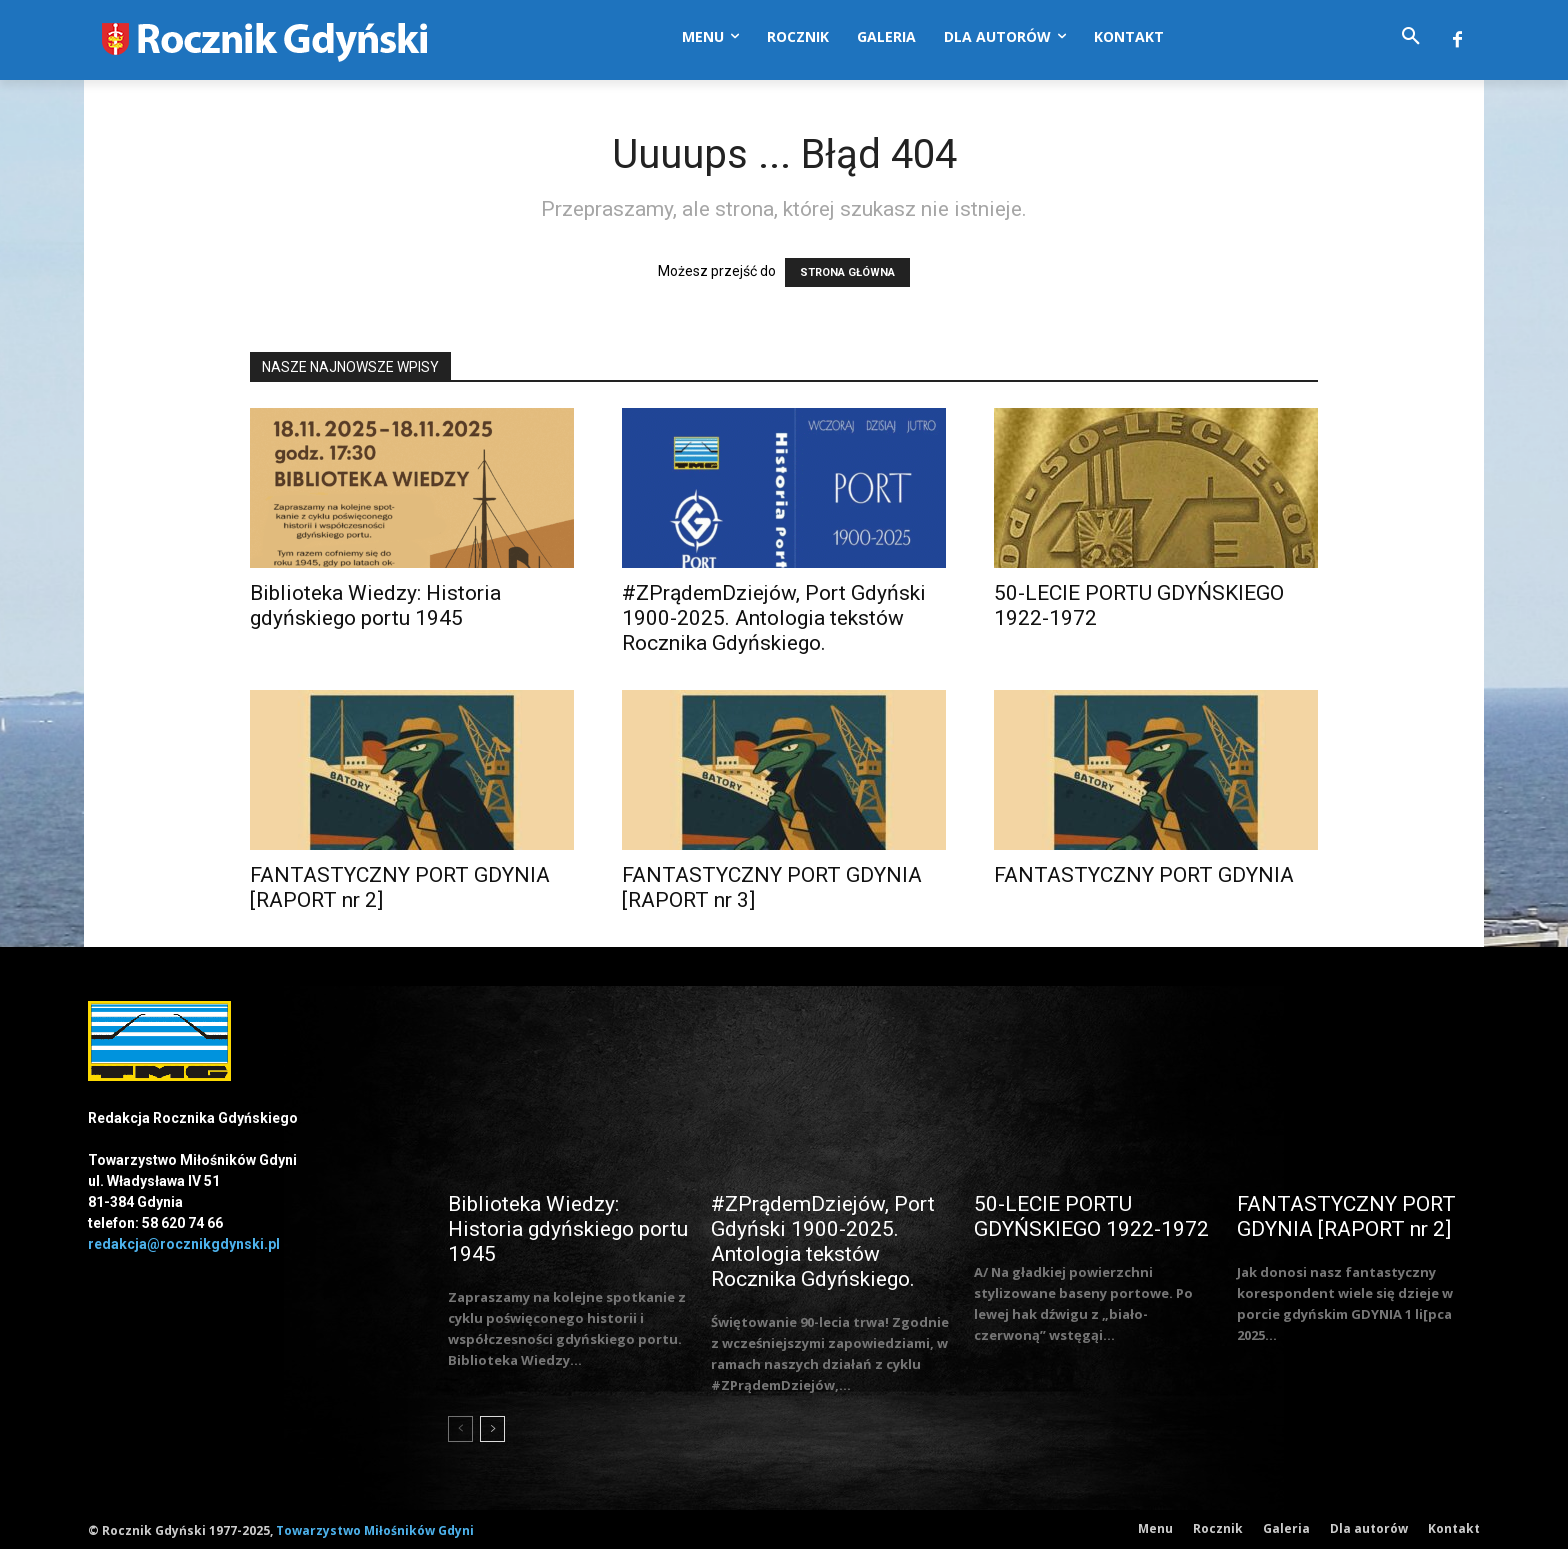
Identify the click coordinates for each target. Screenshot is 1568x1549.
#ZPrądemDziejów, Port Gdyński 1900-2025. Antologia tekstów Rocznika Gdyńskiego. (774, 618)
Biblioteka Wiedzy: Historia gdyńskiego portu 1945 (375, 605)
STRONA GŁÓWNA (847, 272)
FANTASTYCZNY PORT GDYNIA (1144, 875)
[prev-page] (460, 1429)
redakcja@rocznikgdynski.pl (184, 1244)
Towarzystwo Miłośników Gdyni (375, 1530)
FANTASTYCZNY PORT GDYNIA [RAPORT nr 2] (1346, 1216)
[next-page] (492, 1429)
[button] (1411, 37)
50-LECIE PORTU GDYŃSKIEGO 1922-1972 (1091, 1216)
